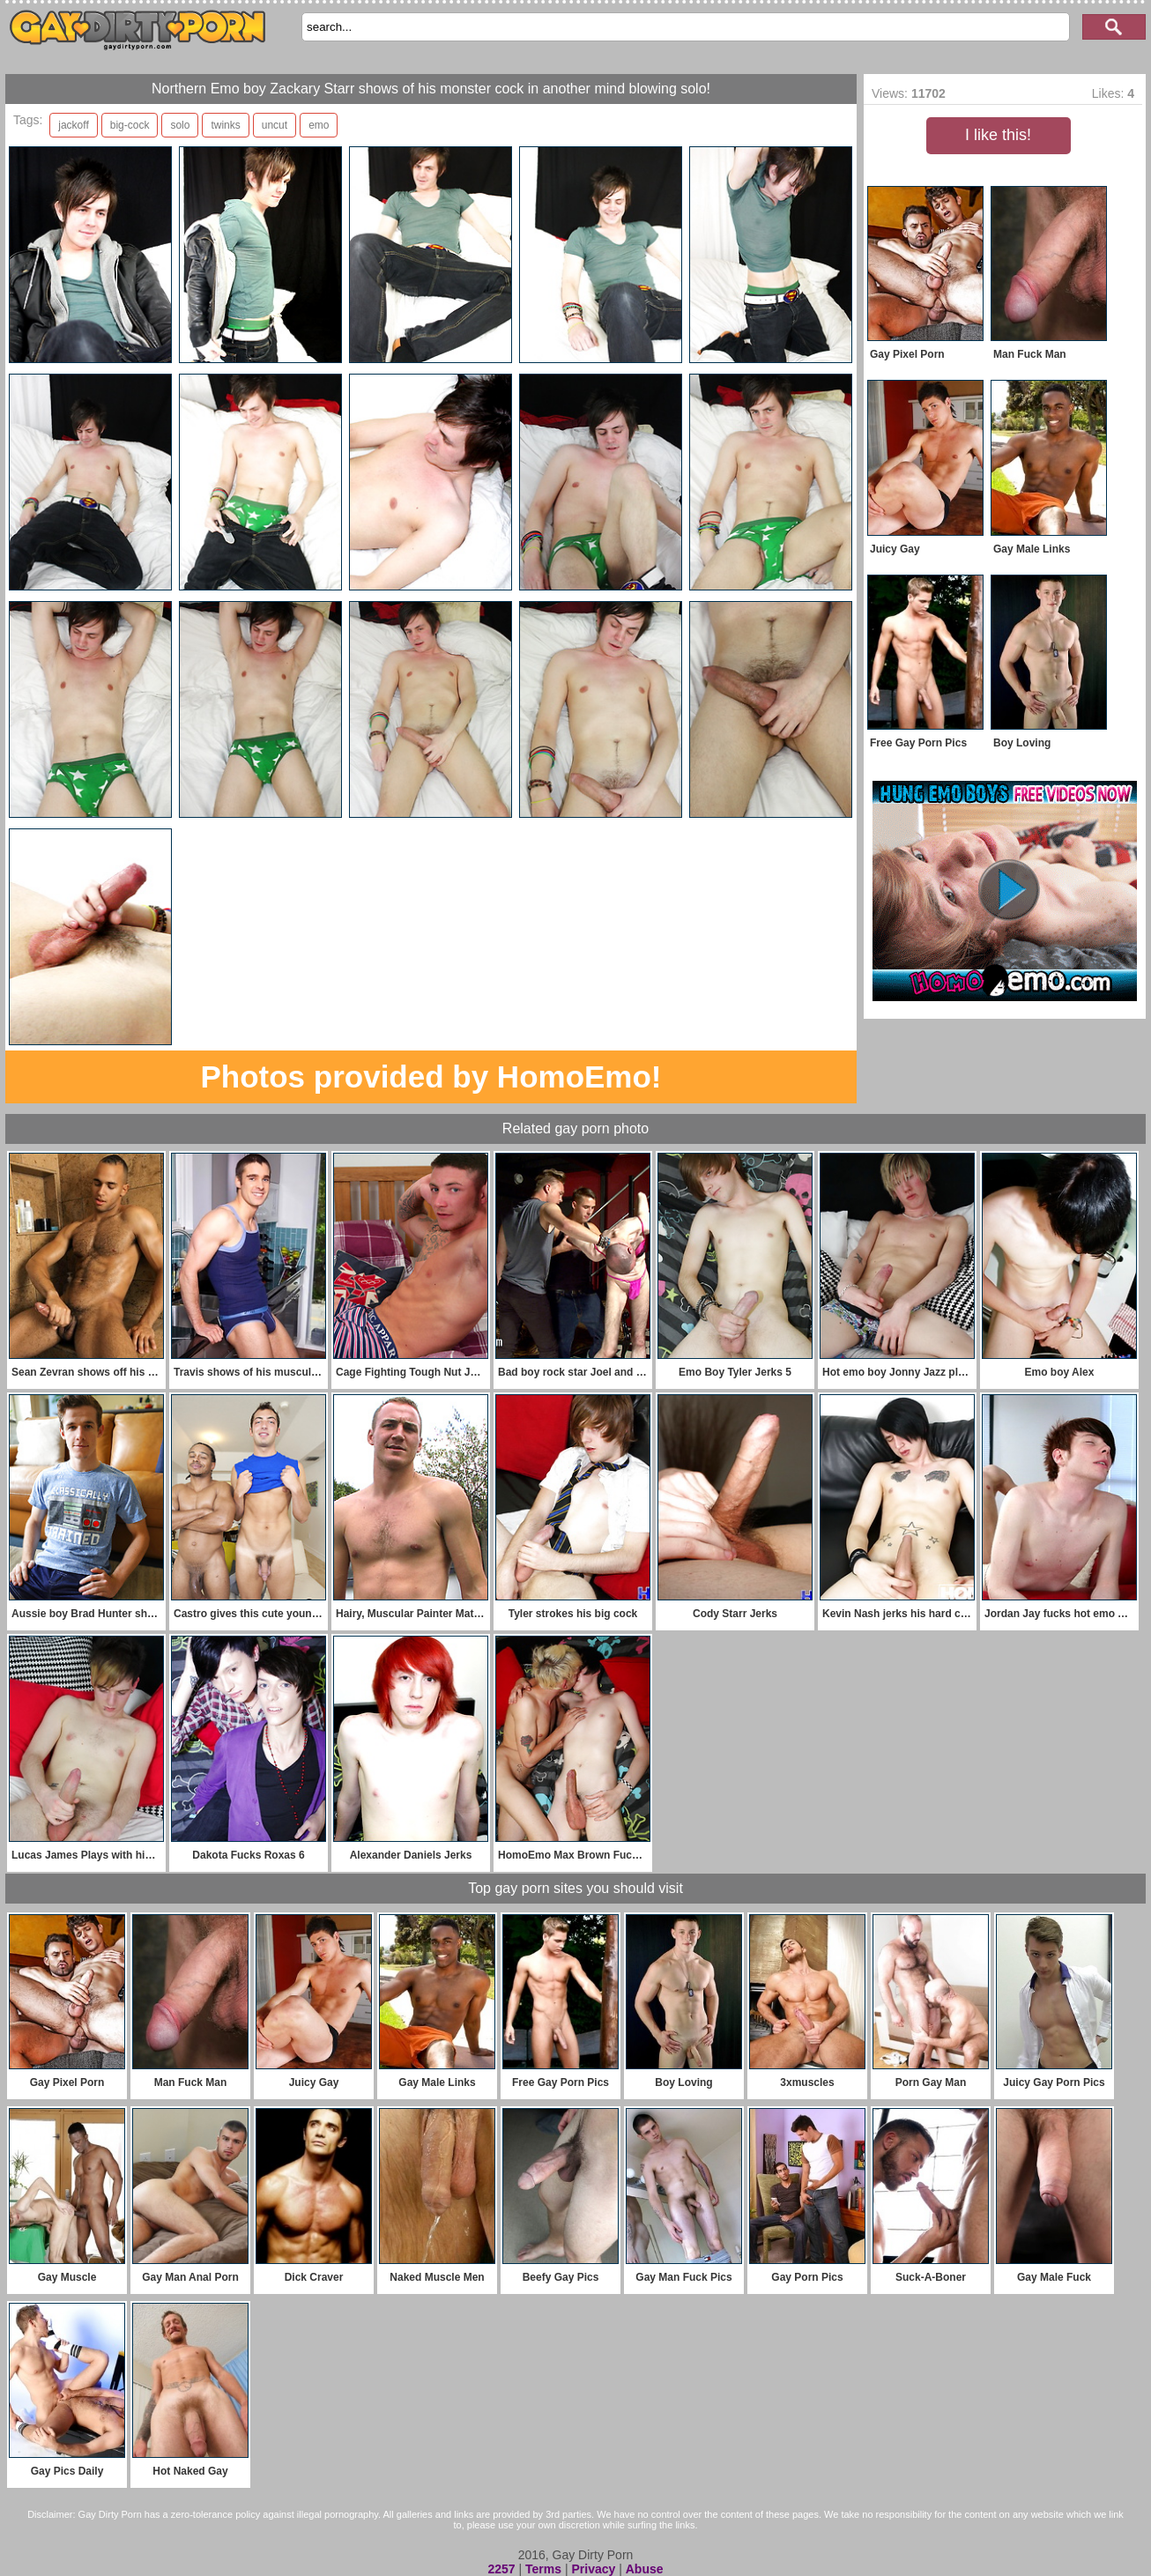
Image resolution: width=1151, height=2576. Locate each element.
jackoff (73, 125)
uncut (274, 125)
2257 (501, 2569)
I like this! (998, 135)
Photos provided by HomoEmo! (430, 1076)
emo (318, 125)
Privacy (593, 2569)
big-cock (130, 125)
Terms (543, 2569)
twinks (225, 125)
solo (179, 125)
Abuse (645, 2569)
